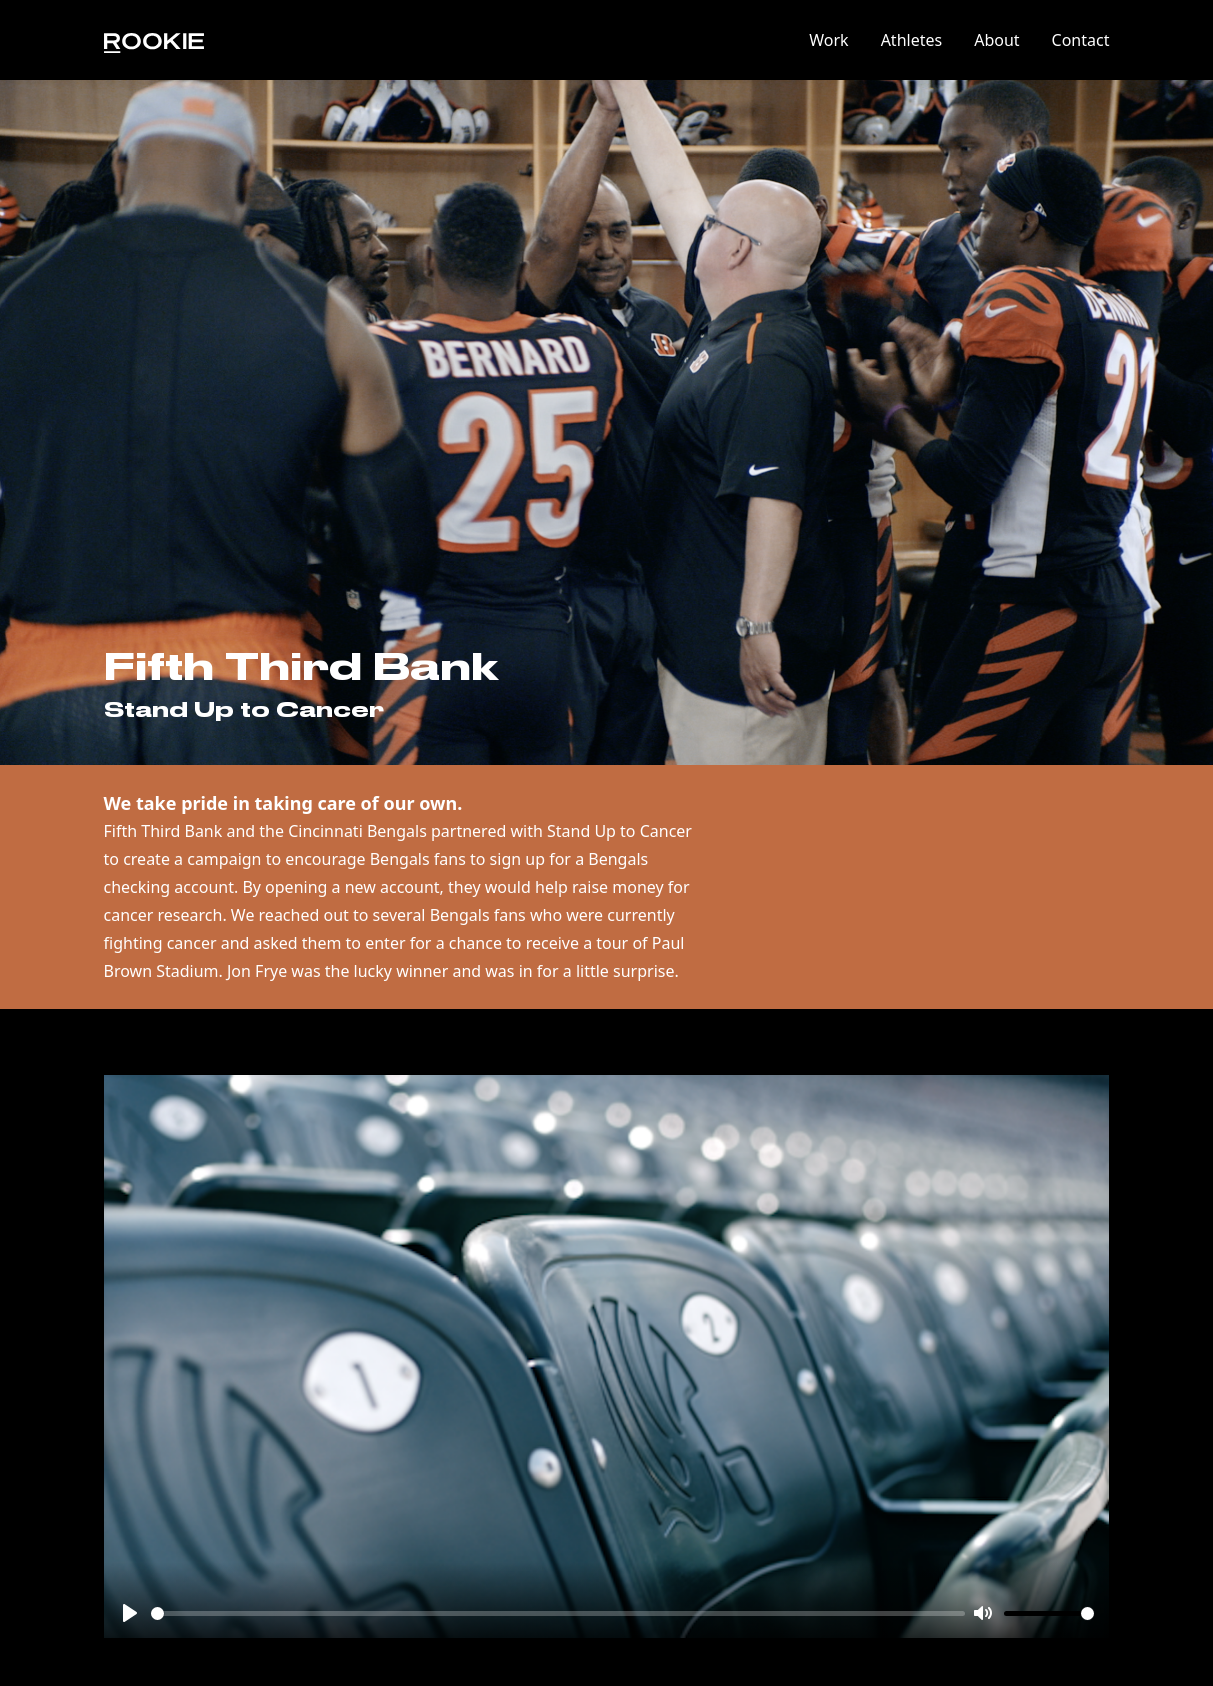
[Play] (130, 1613)
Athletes (912, 40)
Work (828, 40)
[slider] (558, 1613)
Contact (1081, 40)
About (996, 40)
